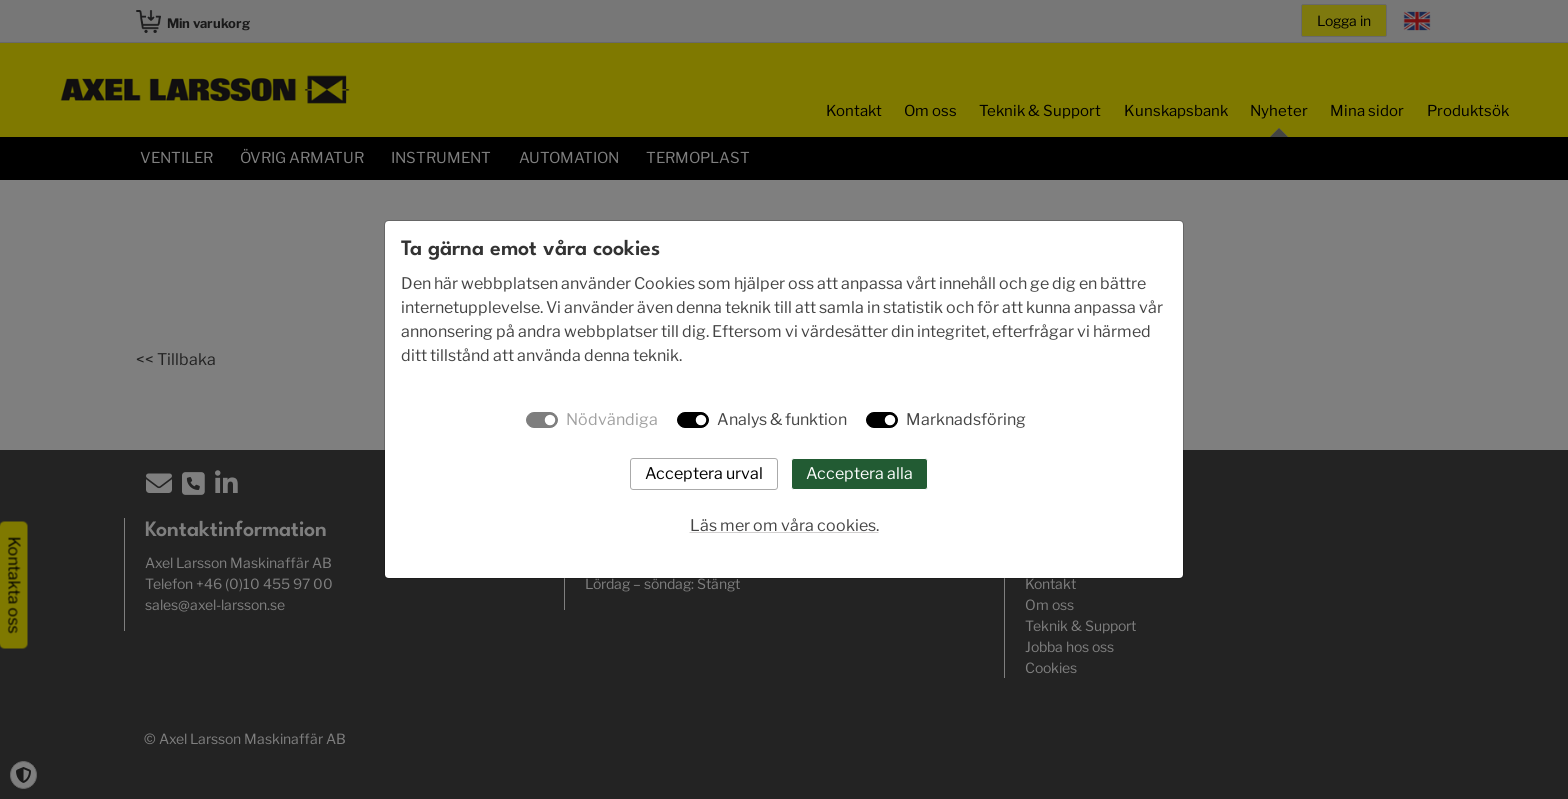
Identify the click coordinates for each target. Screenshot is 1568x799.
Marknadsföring (966, 419)
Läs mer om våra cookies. (784, 525)
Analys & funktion (782, 419)
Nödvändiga (612, 419)
